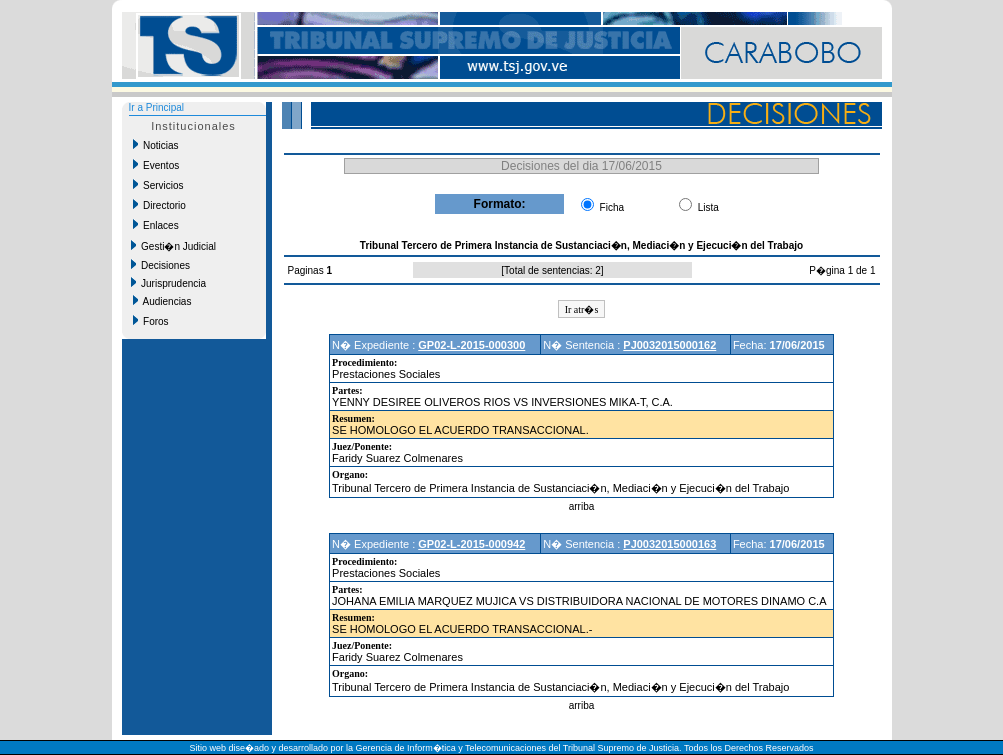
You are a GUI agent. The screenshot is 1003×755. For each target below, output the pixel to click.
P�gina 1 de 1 (842, 270)
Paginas (307, 270)
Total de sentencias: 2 (552, 270)
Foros (151, 321)
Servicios (158, 185)
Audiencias (162, 301)
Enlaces (156, 225)
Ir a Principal (157, 107)
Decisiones (160, 265)
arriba (582, 506)
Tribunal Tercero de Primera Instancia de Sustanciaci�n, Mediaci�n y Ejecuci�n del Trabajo (560, 488)
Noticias (156, 145)
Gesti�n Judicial (174, 246)
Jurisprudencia (169, 283)
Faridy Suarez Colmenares (397, 458)
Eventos (156, 165)
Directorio (159, 205)
